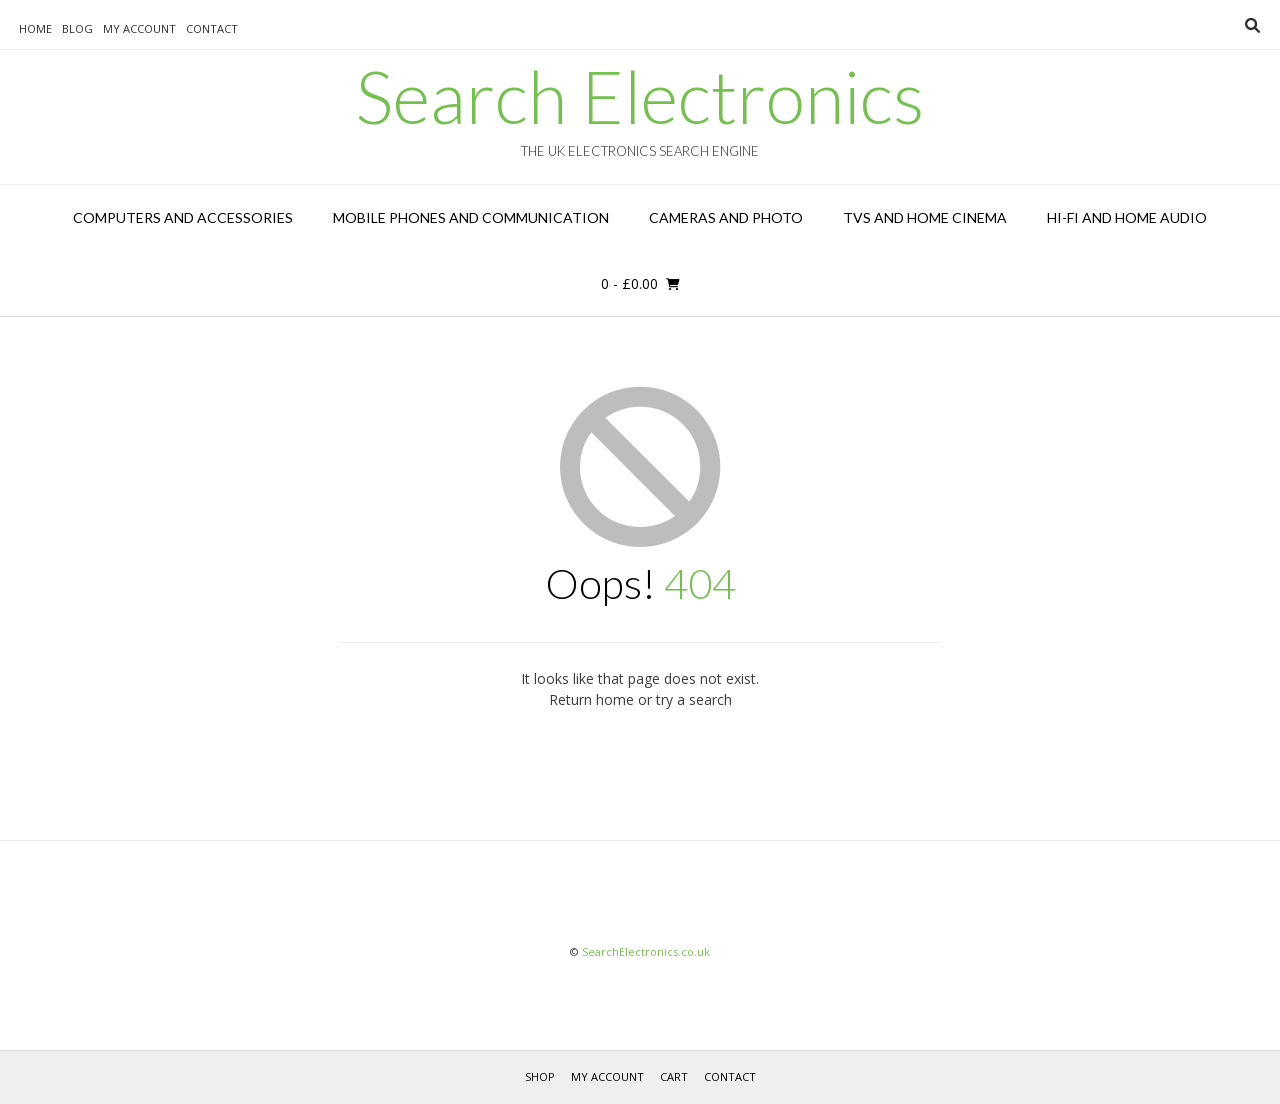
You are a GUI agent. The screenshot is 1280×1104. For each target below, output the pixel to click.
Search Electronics (640, 96)
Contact (212, 28)
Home (35, 28)
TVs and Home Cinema (925, 217)
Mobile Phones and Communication (471, 217)
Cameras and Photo (726, 217)
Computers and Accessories (183, 217)
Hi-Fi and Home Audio (1127, 217)
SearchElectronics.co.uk (646, 951)
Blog (77, 28)
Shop (540, 1076)
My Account (139, 28)
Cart (674, 1076)
